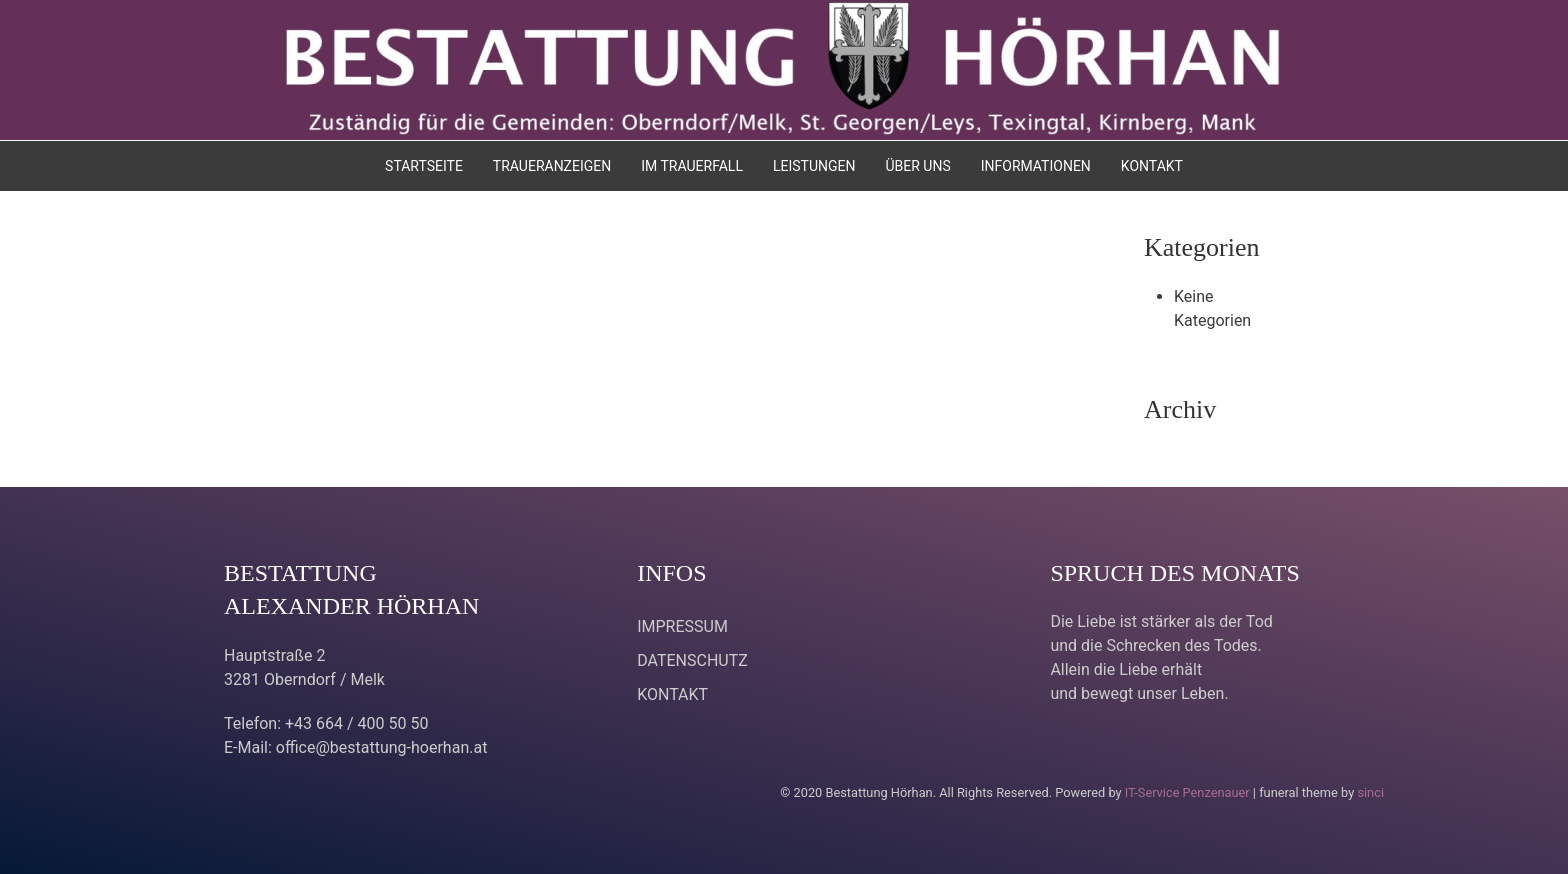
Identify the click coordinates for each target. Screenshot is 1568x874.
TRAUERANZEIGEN (552, 166)
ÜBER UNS (917, 166)
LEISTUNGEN (814, 166)
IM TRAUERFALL (692, 166)
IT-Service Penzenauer (1187, 792)
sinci (1370, 792)
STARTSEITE (424, 166)
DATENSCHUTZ (692, 660)
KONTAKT (1152, 166)
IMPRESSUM (682, 626)
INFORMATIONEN (1036, 166)
